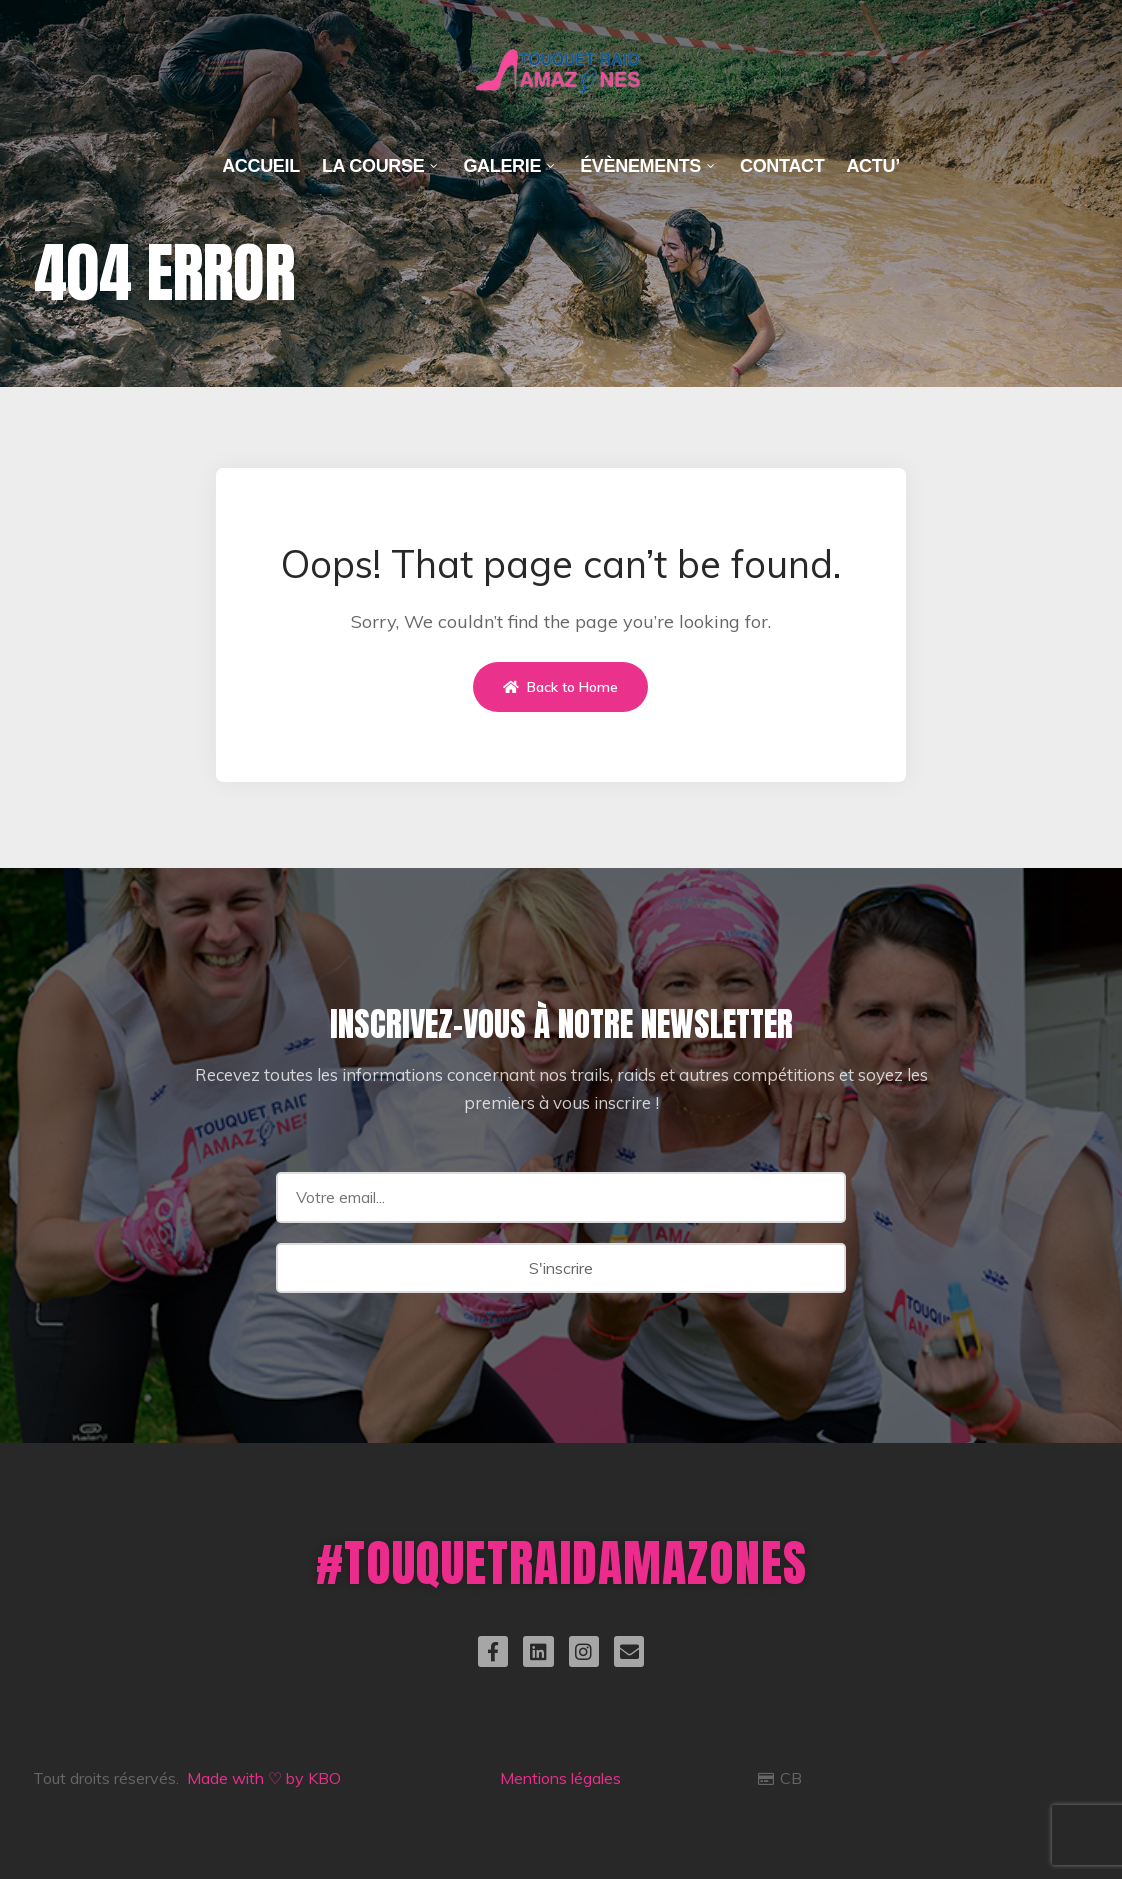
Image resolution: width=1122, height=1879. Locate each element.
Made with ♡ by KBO (264, 1778)
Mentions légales (560, 1778)
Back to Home (560, 687)
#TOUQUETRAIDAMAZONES (561, 1562)
